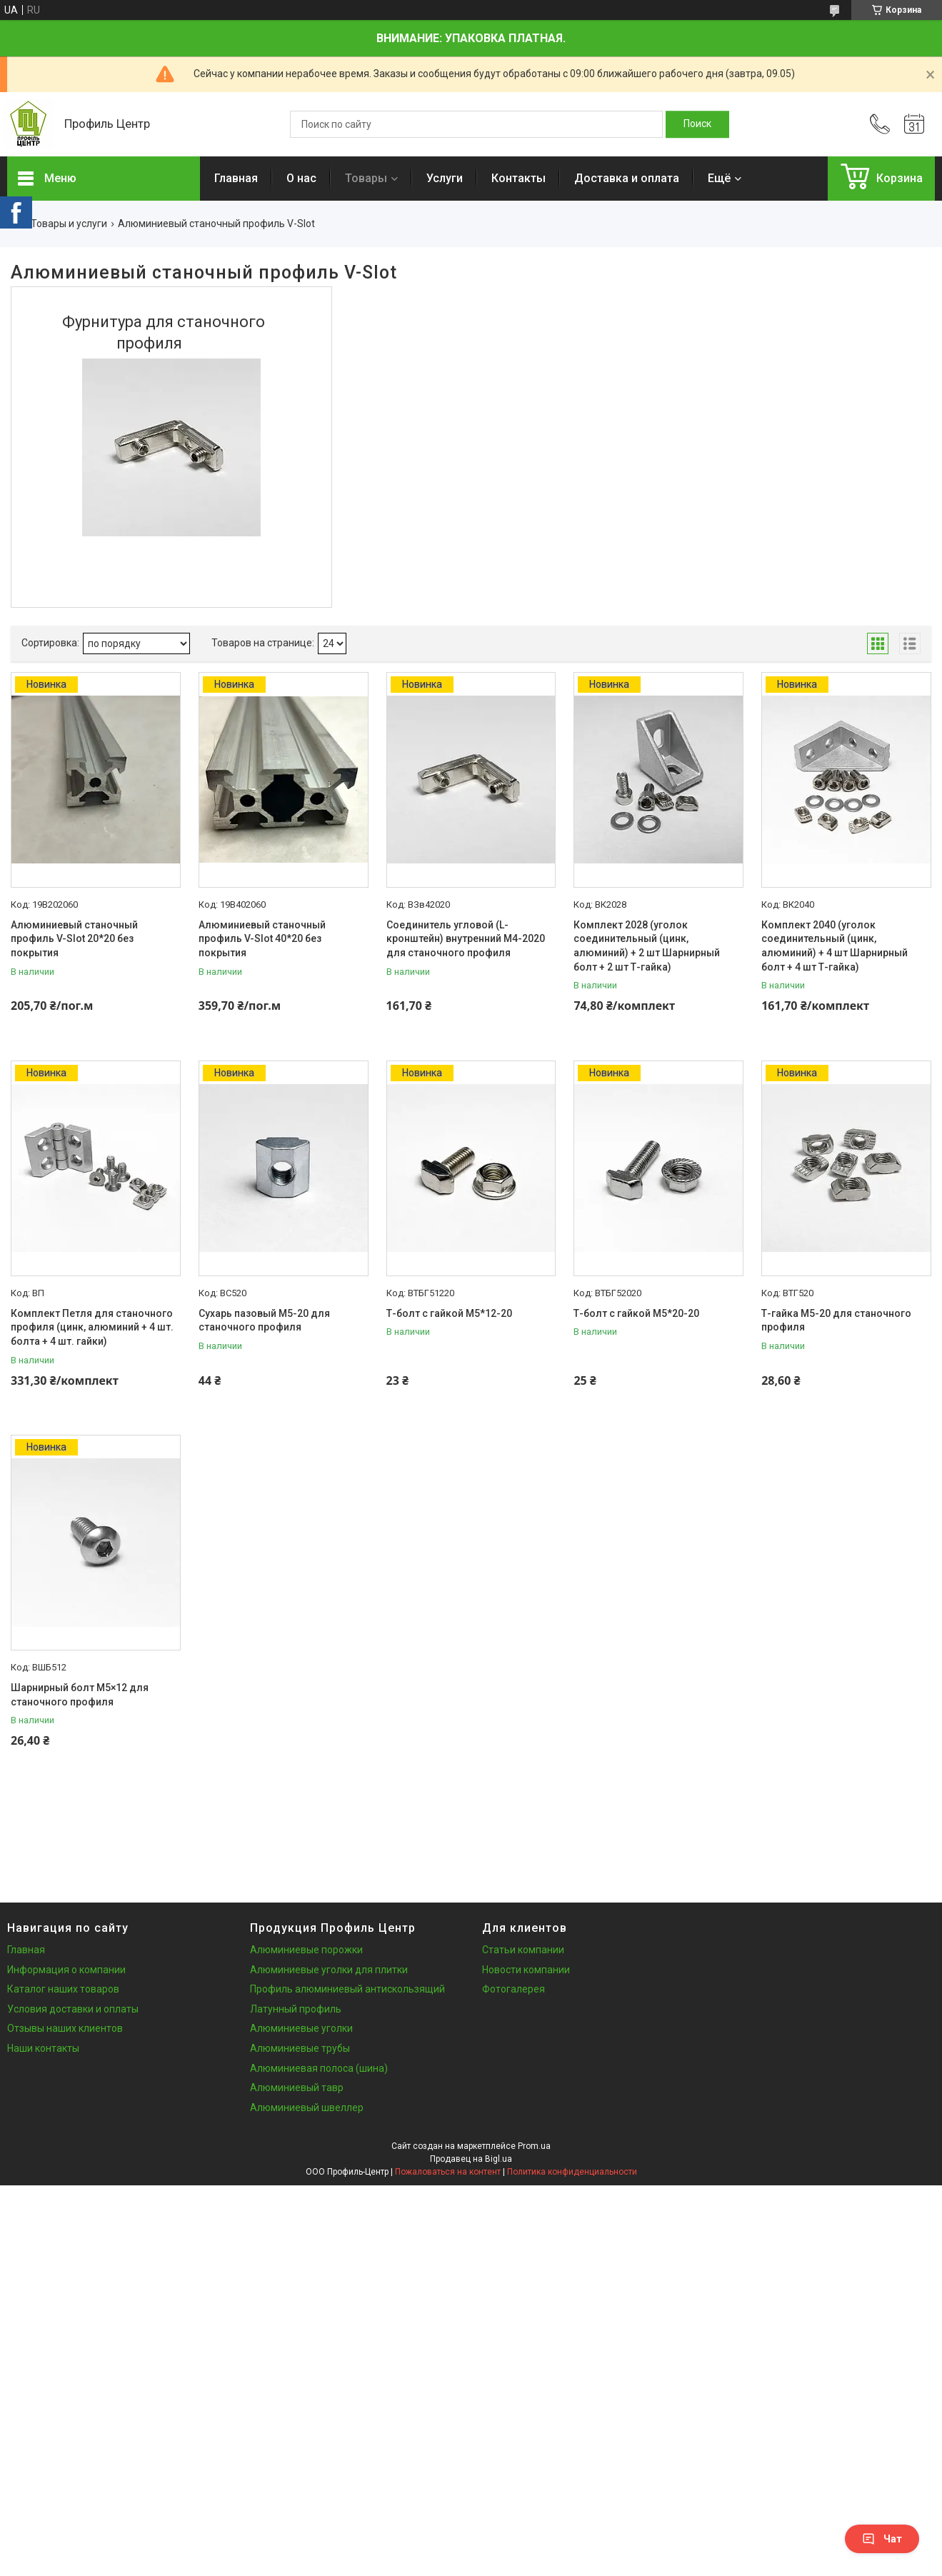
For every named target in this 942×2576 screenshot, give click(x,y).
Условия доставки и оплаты (73, 2009)
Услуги (444, 178)
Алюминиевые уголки (301, 2028)
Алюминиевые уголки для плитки (329, 1969)
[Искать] (697, 124)
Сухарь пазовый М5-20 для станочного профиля (264, 1320)
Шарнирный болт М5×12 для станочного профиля (80, 1695)
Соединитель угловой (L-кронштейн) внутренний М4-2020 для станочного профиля (465, 938)
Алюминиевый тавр (297, 2087)
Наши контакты (43, 2048)
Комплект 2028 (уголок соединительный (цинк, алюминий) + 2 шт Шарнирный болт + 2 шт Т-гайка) (646, 946)
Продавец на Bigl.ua (471, 2159)
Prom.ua (534, 2146)
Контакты (518, 178)
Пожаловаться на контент (448, 2172)
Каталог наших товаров (63, 1989)
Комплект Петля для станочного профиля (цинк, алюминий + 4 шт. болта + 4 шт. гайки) (92, 1327)
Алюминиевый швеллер (307, 2107)
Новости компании (526, 1969)
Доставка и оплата (626, 178)
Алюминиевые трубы (300, 2048)
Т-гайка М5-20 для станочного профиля (836, 1320)
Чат (882, 2538)
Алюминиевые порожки (306, 1949)
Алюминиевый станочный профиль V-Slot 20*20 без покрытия (74, 938)
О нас (301, 178)
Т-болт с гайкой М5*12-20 (449, 1313)
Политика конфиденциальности (572, 2172)
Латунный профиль (295, 2009)
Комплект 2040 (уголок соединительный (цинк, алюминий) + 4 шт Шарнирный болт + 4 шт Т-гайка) (834, 946)
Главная (236, 178)
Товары (366, 178)
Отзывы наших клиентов (65, 2028)
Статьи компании (523, 1949)
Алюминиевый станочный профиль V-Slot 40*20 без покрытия (262, 938)
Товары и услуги (69, 223)
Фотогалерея (513, 1989)
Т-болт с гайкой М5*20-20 (636, 1313)
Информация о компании (66, 1969)
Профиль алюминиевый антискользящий (347, 1989)
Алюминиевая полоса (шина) (319, 2068)
